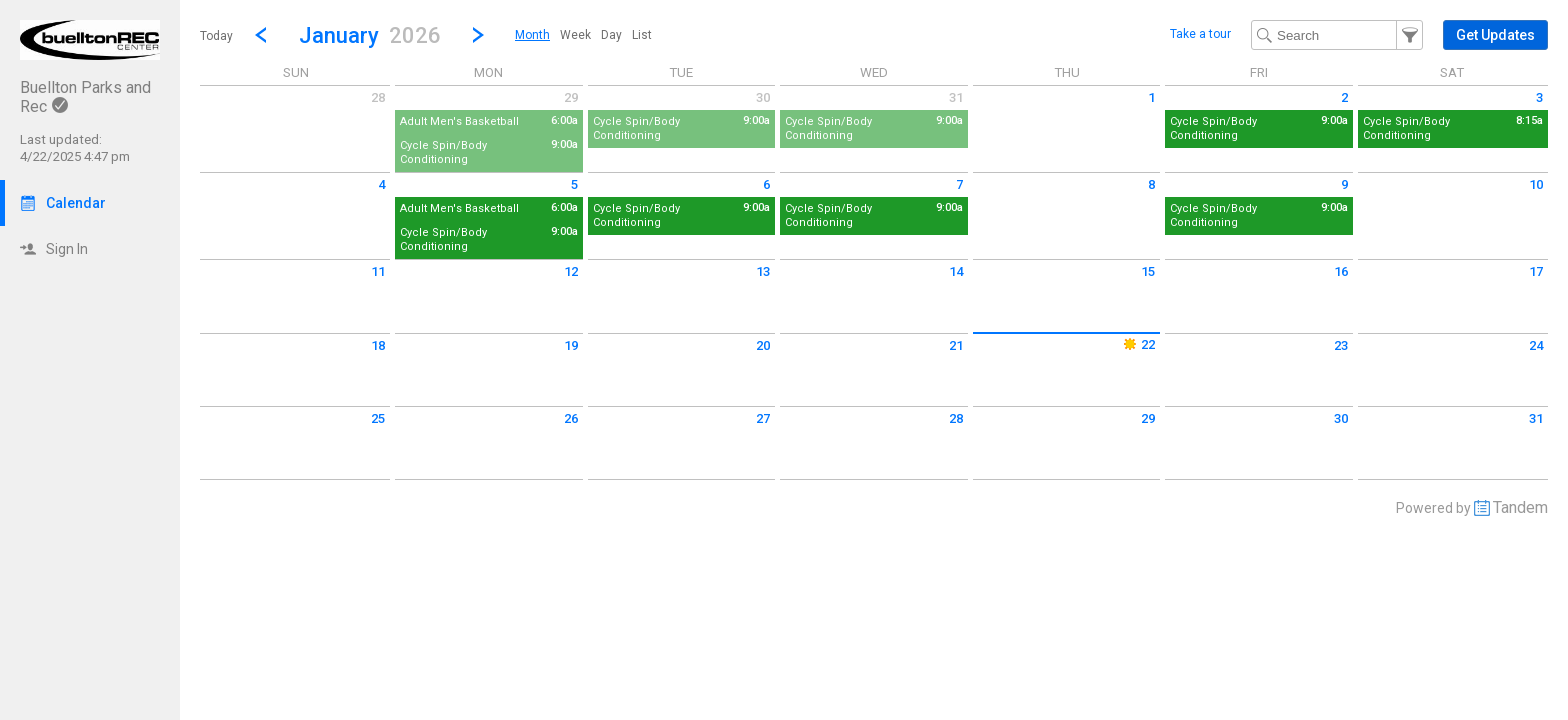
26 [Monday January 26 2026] (571, 418)
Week (575, 35)
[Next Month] (478, 35)
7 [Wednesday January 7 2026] (959, 184)
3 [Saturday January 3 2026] (1539, 97)
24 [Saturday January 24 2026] (1536, 345)
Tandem (1520, 507)
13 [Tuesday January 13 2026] (763, 271)
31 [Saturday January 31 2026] (1536, 418)
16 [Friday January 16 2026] (1341, 271)
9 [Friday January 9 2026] (1344, 184)
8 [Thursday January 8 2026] (1151, 184)
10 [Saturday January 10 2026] (1536, 184)
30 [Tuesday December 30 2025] (763, 97)
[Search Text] (1337, 35)
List (642, 35)
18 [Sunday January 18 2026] (378, 345)
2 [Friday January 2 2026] (1344, 97)
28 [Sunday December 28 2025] (378, 97)
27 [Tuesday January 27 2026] (763, 418)
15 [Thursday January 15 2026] (1148, 271)
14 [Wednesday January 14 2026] (956, 271)
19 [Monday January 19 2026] (571, 345)
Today (216, 36)
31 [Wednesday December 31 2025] (956, 97)
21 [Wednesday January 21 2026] (956, 345)
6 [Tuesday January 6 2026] (766, 184)
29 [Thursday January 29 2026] (1148, 418)
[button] (369, 34)
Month (532, 35)
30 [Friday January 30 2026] (1341, 418)
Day (611, 35)
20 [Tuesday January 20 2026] (763, 345)
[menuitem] (532, 35)
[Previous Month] (261, 35)
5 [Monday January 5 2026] (574, 184)
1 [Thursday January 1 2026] (1151, 97)
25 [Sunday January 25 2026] (378, 418)
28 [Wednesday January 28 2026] (956, 418)
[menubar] (583, 35)
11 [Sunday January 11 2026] (378, 271)
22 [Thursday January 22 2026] (1138, 344)
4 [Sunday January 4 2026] (381, 184)
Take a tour (1200, 34)
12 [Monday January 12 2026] (571, 271)
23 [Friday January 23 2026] (1341, 345)
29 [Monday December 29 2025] (571, 97)
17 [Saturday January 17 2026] (1536, 271)
